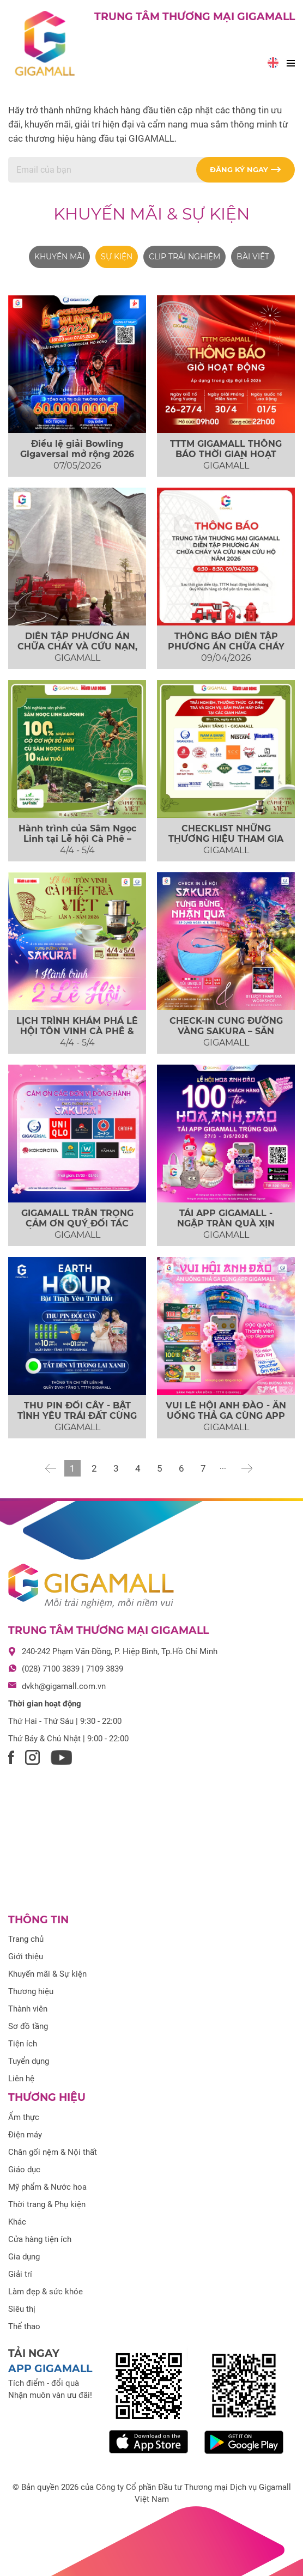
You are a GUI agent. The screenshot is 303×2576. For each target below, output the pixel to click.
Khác (17, 2222)
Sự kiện (116, 257)
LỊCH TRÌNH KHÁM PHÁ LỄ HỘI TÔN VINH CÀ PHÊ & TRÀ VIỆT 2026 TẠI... (77, 1031)
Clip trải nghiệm (184, 257)
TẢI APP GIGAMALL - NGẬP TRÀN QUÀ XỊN (226, 1218)
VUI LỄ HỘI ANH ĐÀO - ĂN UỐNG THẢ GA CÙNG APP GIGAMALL (226, 1415)
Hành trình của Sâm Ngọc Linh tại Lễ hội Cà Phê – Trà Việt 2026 (77, 838)
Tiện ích (22, 2044)
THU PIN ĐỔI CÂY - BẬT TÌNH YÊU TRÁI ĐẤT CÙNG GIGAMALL (77, 1415)
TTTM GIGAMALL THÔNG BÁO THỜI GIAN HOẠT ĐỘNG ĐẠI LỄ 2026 (226, 454)
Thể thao (24, 2326)
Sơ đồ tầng (28, 2026)
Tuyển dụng (28, 2061)
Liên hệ (21, 2078)
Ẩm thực (23, 2117)
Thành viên (27, 2009)
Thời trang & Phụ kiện (47, 2204)
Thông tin (38, 1919)
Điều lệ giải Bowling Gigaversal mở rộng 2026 (77, 449)
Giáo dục (24, 2169)
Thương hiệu (30, 1991)
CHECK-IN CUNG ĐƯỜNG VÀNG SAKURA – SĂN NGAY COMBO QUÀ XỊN (226, 1031)
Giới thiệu (25, 1956)
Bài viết (253, 257)
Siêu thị (21, 2309)
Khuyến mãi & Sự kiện (151, 214)
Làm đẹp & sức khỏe (45, 2291)
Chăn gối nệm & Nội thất (52, 2152)
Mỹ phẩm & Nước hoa (47, 2187)
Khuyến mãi (59, 257)
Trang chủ (26, 1939)
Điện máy (25, 2135)
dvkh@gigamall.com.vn (64, 1686)
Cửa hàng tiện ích (39, 2239)
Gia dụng (24, 2257)
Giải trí (20, 2274)
